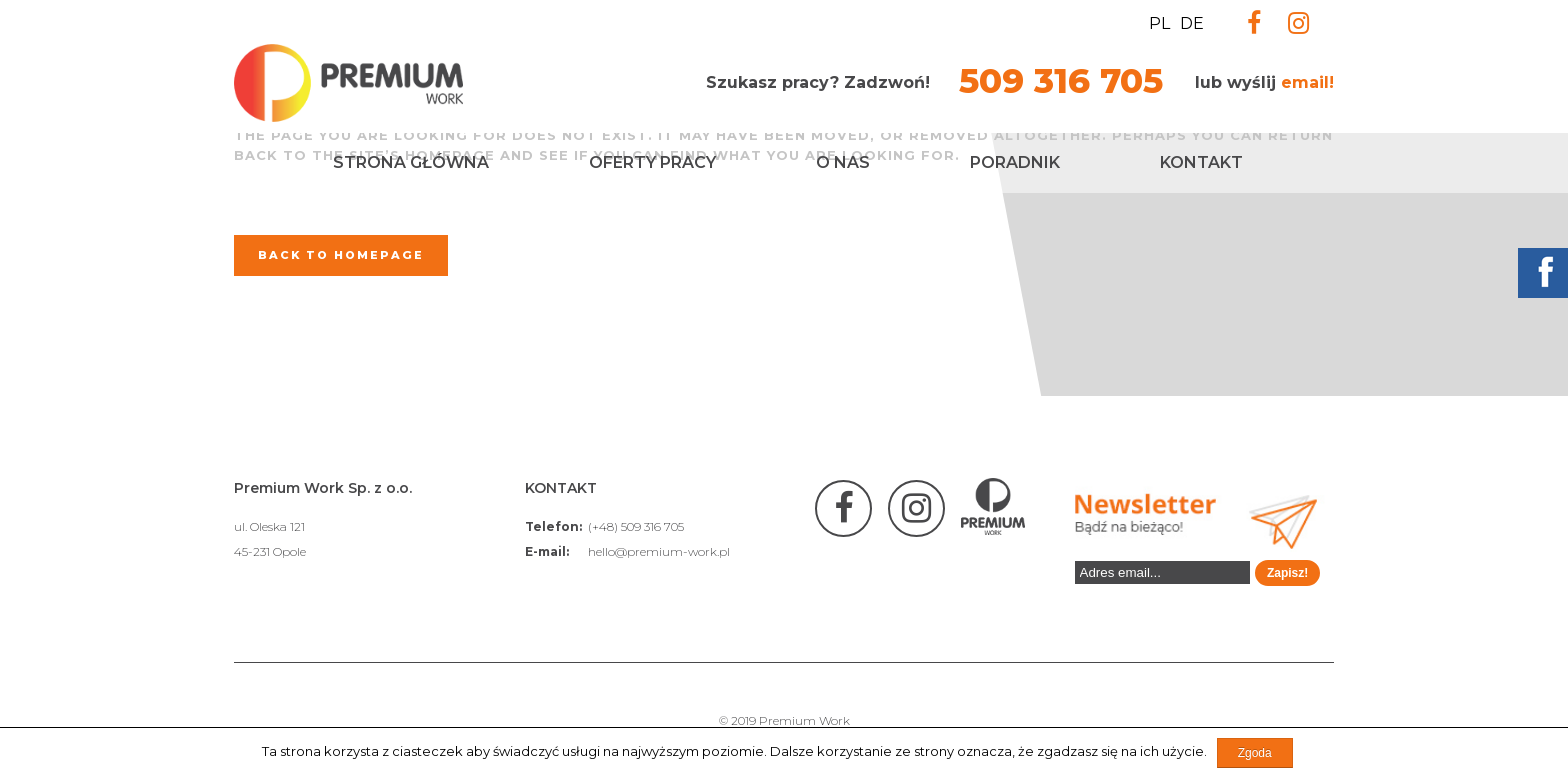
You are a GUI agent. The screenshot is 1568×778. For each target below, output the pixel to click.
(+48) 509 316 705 (636, 526)
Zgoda (1255, 753)
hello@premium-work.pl (659, 551)
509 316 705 (1061, 81)
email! (1307, 82)
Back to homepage (341, 255)
